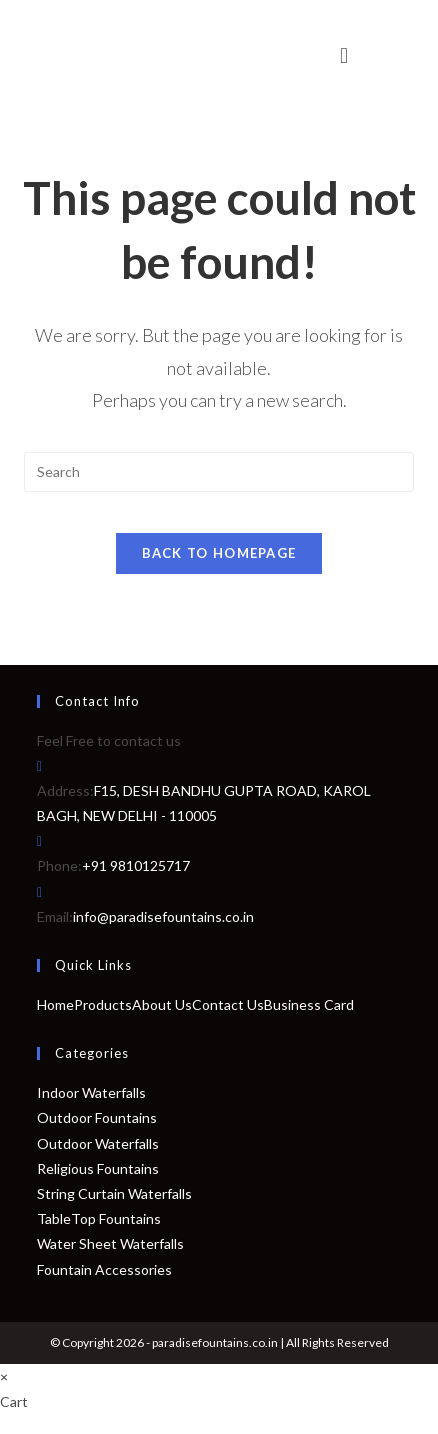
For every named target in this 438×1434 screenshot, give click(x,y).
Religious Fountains (98, 1168)
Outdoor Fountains (97, 1117)
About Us (162, 1004)
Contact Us (228, 1004)
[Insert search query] (219, 472)
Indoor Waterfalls (91, 1092)
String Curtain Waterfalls (114, 1193)
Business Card (309, 1004)
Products (103, 1004)
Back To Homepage (219, 553)
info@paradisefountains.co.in (163, 916)
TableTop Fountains (99, 1218)
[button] (343, 56)
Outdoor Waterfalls (98, 1143)
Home (55, 1004)
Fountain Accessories (104, 1269)
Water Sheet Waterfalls (110, 1243)
